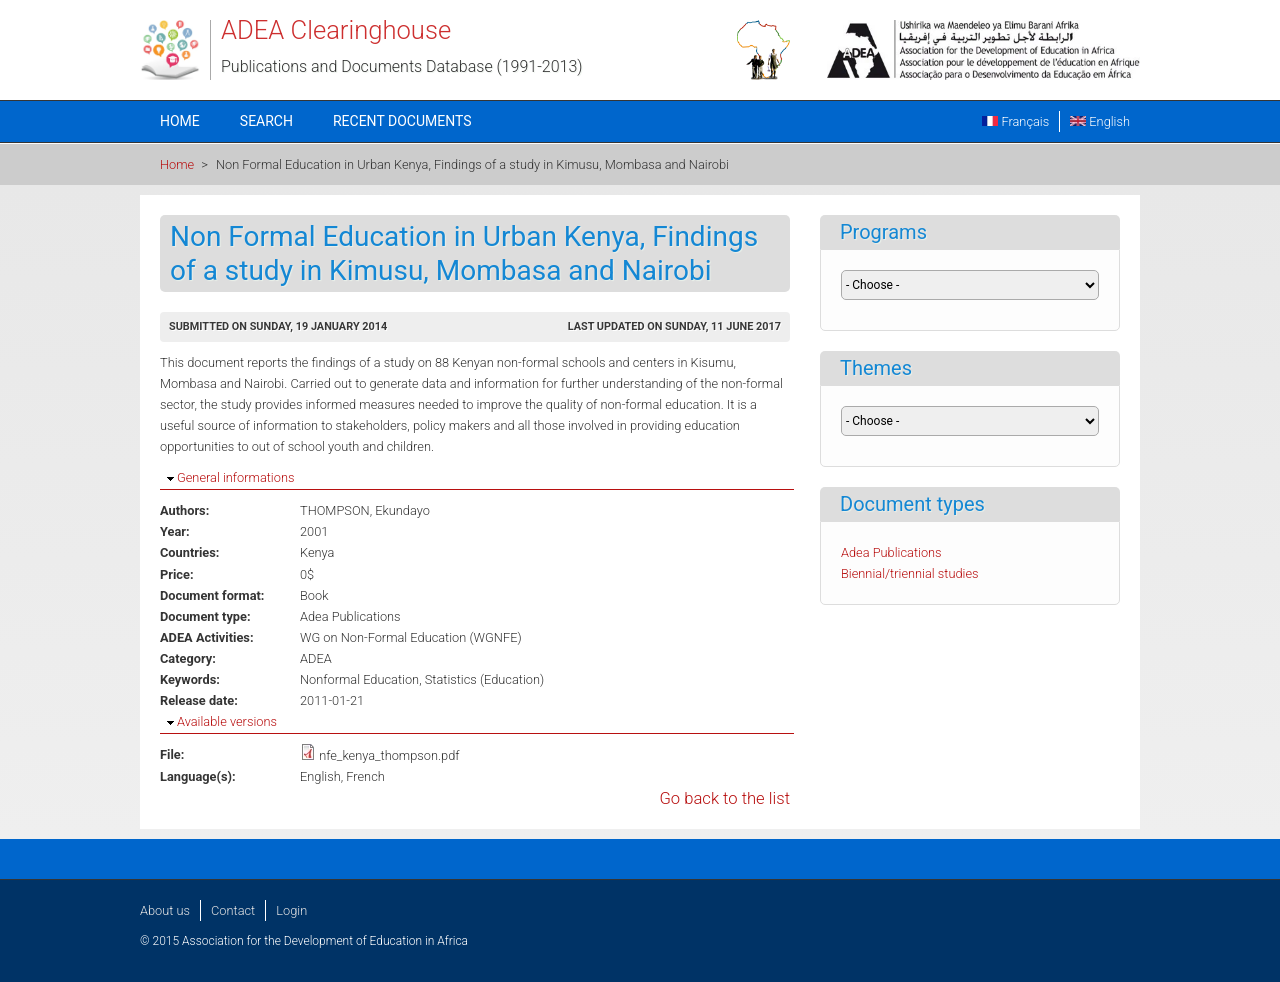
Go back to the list (724, 798)
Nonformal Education (359, 679)
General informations (235, 477)
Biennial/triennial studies (910, 573)
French (365, 776)
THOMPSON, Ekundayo (365, 510)
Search (266, 121)
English (1100, 121)
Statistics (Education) (484, 679)
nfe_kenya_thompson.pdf (389, 755)
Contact (233, 910)
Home (180, 121)
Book (314, 595)
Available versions (227, 721)
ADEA (316, 658)
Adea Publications (350, 616)
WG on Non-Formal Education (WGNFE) (411, 637)
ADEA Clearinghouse (336, 30)
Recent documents (402, 121)
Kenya (317, 552)
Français (1015, 121)
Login (291, 910)
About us (165, 910)
